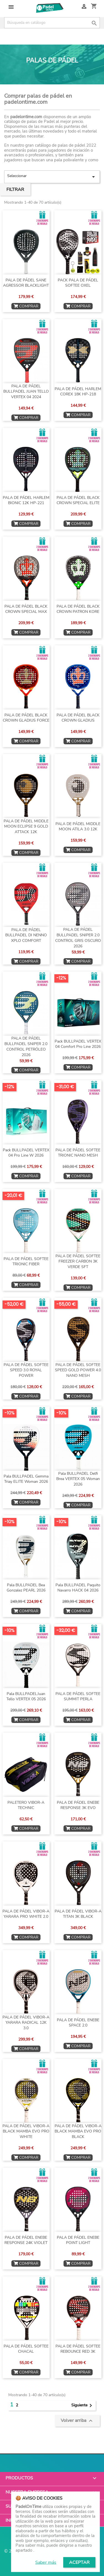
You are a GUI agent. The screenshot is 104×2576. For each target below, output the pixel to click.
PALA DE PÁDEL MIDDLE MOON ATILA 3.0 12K (77, 826)
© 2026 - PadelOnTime (28, 2551)
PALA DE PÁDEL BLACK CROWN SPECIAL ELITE (78, 500)
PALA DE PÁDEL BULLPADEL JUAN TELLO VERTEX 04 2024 (26, 391)
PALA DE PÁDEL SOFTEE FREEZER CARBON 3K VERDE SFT (77, 1261)
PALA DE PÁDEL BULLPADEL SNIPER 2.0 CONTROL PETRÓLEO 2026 (25, 1046)
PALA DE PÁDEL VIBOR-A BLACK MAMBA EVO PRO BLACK (78, 2131)
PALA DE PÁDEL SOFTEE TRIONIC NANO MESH (77, 1152)
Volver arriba (77, 2420)
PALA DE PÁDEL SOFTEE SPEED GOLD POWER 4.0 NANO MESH (78, 1370)
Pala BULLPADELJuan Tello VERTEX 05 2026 (26, 1696)
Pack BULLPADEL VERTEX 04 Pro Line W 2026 (26, 1152)
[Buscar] (52, 22)
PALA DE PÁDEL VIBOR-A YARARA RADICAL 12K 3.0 (25, 2023)
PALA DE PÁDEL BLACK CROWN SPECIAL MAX (25, 609)
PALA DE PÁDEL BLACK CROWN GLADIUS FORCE (26, 717)
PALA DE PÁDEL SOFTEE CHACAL (26, 2349)
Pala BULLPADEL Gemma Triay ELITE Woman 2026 (26, 1479)
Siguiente (82, 2405)
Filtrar (15, 189)
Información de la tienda (37, 2520)
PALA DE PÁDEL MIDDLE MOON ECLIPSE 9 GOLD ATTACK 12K (26, 826)
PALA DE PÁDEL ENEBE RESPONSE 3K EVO (78, 1805)
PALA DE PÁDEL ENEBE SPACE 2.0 (78, 2022)
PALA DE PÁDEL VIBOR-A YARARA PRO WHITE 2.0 (25, 1914)
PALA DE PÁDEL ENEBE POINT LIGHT (78, 2240)
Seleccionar (52, 176)
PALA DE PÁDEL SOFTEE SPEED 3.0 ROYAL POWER (26, 1370)
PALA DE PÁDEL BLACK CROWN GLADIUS (78, 717)
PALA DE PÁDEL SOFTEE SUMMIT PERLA (77, 1696)
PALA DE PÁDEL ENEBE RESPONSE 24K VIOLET (25, 2240)
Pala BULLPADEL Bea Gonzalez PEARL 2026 (26, 1587)
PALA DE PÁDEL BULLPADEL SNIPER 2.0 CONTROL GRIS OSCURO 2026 (78, 937)
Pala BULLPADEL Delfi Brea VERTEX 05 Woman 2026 (78, 1479)
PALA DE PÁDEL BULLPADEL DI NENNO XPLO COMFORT (26, 935)
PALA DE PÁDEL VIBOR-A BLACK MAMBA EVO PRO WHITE (25, 2131)
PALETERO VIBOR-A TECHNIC (25, 1805)
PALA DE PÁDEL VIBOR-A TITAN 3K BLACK (78, 1914)
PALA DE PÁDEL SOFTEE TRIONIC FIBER (26, 1261)
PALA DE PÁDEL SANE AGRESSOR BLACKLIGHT (26, 283)
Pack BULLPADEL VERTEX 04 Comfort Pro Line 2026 (78, 1044)
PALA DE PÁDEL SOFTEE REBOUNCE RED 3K (77, 2349)
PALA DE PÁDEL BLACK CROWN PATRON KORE (78, 609)
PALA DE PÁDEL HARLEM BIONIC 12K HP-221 (26, 500)
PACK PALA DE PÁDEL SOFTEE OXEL (78, 283)
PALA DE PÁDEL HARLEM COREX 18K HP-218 (78, 391)
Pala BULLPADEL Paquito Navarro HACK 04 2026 (77, 1587)
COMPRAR (26, 306)
